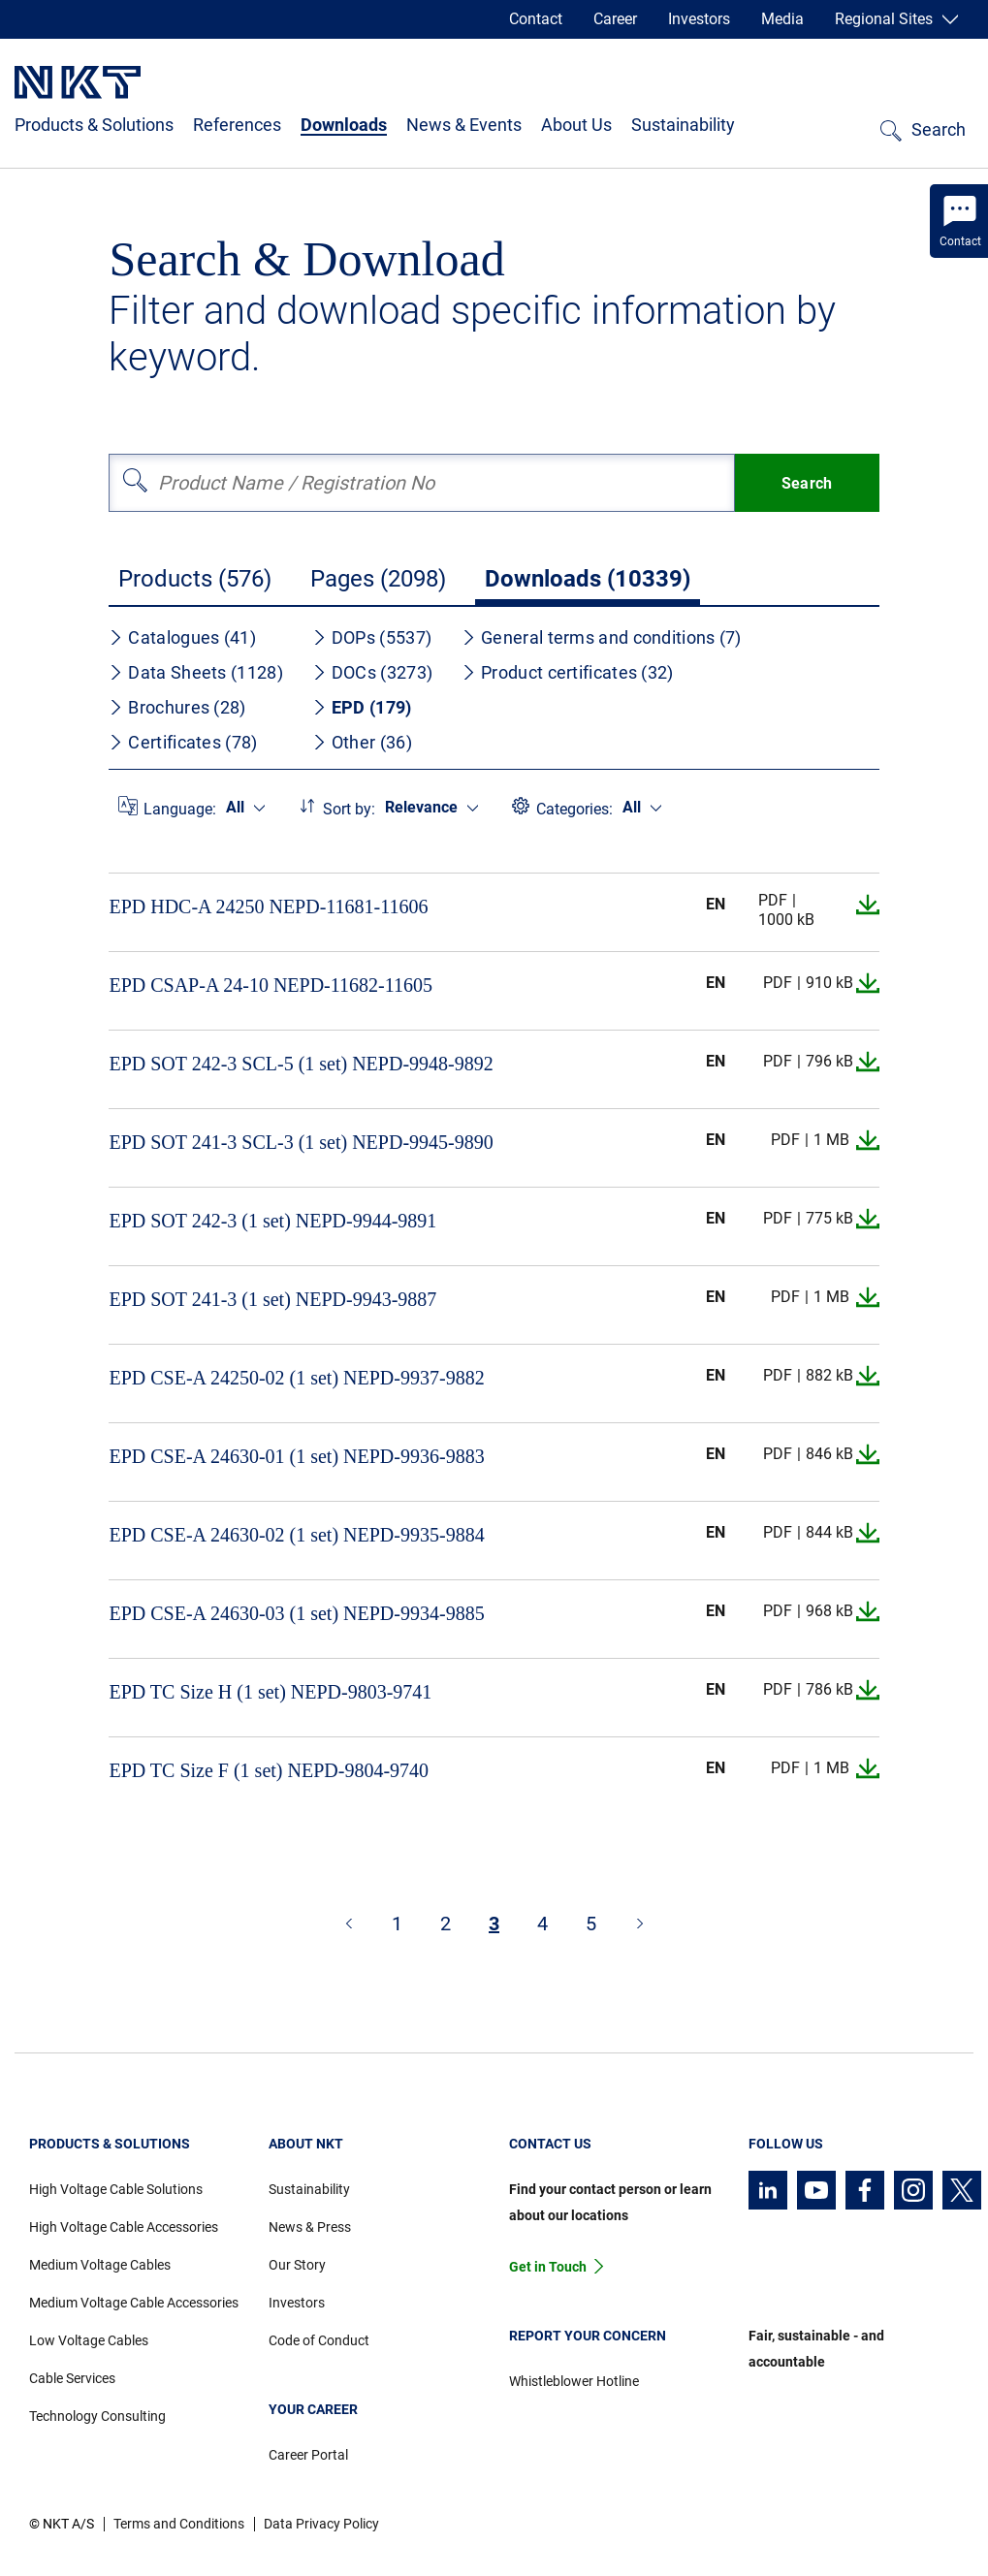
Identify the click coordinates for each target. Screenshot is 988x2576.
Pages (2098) (378, 578)
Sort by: (349, 809)
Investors (699, 19)
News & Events (464, 124)
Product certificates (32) (568, 672)
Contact (535, 19)
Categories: (574, 809)
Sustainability (683, 124)
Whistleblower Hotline (574, 2381)
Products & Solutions (94, 124)
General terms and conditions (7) (602, 637)
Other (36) (362, 742)
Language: (179, 809)
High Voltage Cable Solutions (116, 2189)
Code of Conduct (319, 2340)
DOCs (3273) (372, 672)
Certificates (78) (183, 742)
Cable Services (72, 2378)
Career (615, 19)
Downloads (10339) (587, 578)
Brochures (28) (177, 707)
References (237, 124)
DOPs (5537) (371, 637)
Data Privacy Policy (321, 2523)
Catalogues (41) (182, 637)
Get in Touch (548, 2266)
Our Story (297, 2265)
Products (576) (194, 578)
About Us (576, 124)
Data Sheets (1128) (195, 672)
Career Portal (308, 2455)
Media (782, 19)
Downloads (344, 124)
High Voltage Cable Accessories (123, 2227)
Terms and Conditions (178, 2523)
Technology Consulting (97, 2416)
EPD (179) (362, 707)
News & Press (310, 2227)
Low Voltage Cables (88, 2340)
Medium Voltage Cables (100, 2265)
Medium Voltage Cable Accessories (134, 2302)
